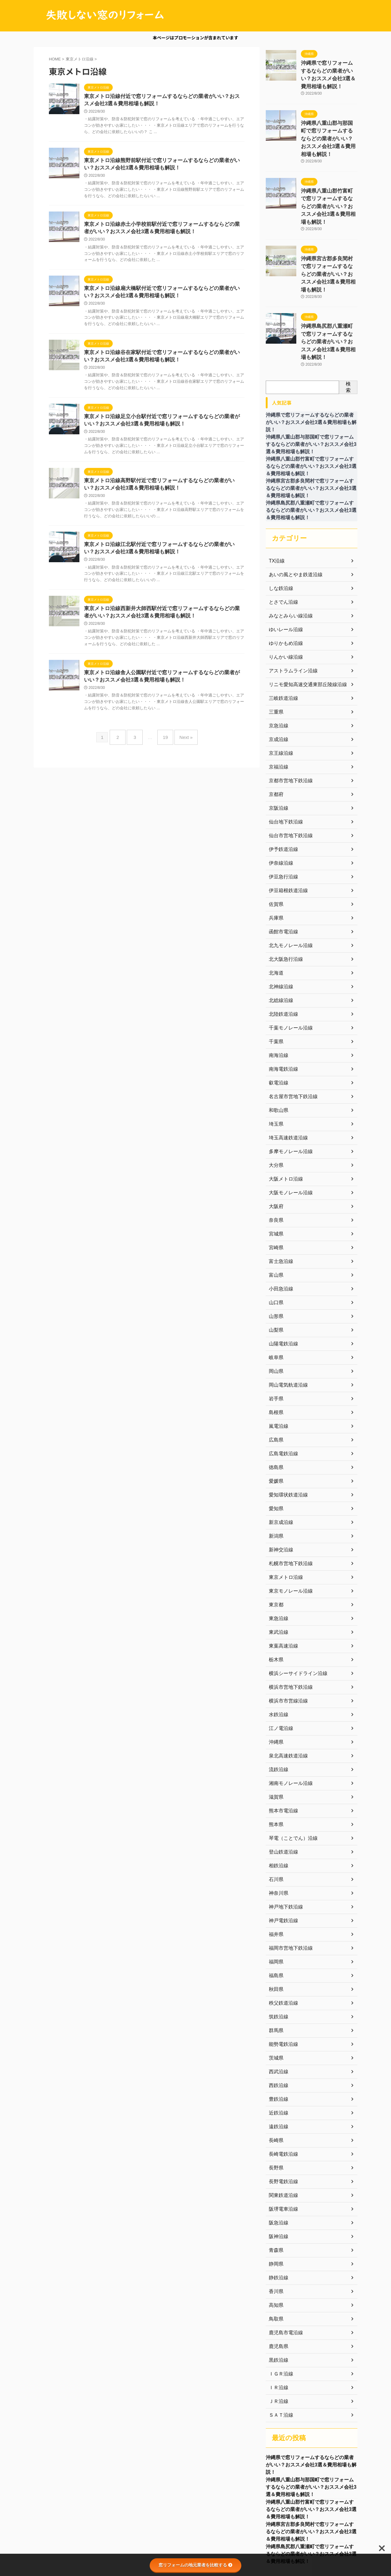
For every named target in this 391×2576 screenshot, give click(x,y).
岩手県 (275, 1342)
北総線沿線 (279, 944)
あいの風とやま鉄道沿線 (292, 518)
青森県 (275, 2194)
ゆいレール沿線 (284, 573)
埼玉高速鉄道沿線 (286, 1081)
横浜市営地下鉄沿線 (288, 1631)
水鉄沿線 (277, 1658)
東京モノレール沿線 (288, 1534)
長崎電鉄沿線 (281, 2098)
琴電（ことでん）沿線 (290, 1782)
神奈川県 (277, 1837)
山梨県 (275, 1274)
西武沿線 (277, 2015)
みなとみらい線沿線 (288, 559)
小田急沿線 (279, 1232)
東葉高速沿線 (281, 1589)
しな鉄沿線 (279, 532)
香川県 (275, 2235)
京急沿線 (277, 669)
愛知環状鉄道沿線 (286, 1438)
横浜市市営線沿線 (286, 1644)
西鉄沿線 (277, 2029)
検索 (348, 331)
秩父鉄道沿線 (281, 1947)
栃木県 (275, 1603)
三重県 (275, 655)
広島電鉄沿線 (281, 1397)
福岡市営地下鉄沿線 (288, 1892)
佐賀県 (275, 848)
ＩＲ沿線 (277, 2331)
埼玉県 (275, 1067)
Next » (181, 747)
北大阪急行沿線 (284, 903)
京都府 (275, 738)
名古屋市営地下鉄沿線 (290, 1040)
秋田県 (275, 1933)
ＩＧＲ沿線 (279, 2317)
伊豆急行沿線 (281, 820)
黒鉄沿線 (277, 2304)
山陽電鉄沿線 (281, 1287)
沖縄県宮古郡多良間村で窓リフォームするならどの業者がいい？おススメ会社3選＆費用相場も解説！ (311, 2481)
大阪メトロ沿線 (284, 1122)
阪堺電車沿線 (281, 2153)
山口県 (275, 1246)
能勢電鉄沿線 (281, 1988)
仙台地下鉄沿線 (284, 765)
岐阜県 (275, 1301)
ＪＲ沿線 (277, 2345)
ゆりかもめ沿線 (284, 587)
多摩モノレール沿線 (288, 1095)
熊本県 (275, 1768)
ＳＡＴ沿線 (279, 2359)
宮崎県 (275, 1191)
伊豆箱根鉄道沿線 (286, 834)
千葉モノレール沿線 (288, 971)
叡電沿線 (277, 1026)
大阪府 (275, 1150)
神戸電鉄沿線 (281, 1864)
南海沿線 (277, 999)
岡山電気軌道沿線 (286, 1328)
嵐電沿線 (277, 1370)
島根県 (275, 1356)
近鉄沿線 (277, 2056)
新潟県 (275, 1480)
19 (163, 747)
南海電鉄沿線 (281, 1013)
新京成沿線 (279, 1466)
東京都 (275, 1548)
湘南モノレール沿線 (288, 1727)
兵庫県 (275, 861)
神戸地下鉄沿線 (284, 1850)
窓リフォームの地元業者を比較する (195, 2565)
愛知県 (275, 1452)
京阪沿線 (277, 752)
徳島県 (275, 1411)
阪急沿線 (277, 2166)
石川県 (275, 1823)
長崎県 (275, 2084)
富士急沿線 (279, 1205)
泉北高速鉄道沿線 (286, 1699)
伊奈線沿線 (279, 807)
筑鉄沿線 (277, 1960)
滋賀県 (275, 1740)
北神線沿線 (279, 930)
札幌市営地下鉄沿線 (288, 1507)
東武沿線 (277, 1576)
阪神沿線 (277, 2180)
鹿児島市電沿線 (284, 2276)
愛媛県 (275, 1425)
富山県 (275, 1219)
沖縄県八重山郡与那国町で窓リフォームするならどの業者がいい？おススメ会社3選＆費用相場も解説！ (311, 2433)
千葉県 (275, 985)
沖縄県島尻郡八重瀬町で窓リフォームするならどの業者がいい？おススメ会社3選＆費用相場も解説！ (311, 2505)
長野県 (275, 2111)
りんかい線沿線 (284, 601)
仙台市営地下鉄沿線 (288, 779)
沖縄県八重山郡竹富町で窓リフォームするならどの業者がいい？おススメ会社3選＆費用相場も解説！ (311, 2457)
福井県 (275, 1878)
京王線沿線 (279, 697)
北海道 (275, 916)
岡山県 (275, 1315)
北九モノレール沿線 (288, 889)
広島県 (275, 1383)
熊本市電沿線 (281, 1754)
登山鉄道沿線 (281, 1795)
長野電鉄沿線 (281, 2125)
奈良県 (275, 1164)
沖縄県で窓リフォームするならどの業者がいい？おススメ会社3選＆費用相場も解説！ (328, 69)
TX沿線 (276, 504)
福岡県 (275, 1905)
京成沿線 (277, 683)
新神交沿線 (279, 1493)
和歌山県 (277, 1054)
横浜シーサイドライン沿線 (294, 1617)
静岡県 (275, 2207)
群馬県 (275, 1974)
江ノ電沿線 (279, 1672)
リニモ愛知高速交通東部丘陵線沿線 (303, 628)
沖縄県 (275, 1686)
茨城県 (275, 2001)
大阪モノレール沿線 (288, 1136)
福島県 (275, 1919)
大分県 (275, 1109)
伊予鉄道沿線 (281, 793)
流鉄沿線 (277, 1713)
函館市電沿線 (281, 875)
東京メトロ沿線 (284, 1521)
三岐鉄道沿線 (281, 642)
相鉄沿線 (277, 1809)
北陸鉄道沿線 (281, 958)
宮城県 (275, 1177)
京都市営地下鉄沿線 (288, 724)
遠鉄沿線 (277, 2070)
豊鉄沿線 (277, 2043)
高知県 (275, 2249)
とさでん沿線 (281, 546)
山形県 (275, 1260)
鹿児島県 (277, 2290)
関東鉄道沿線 (281, 2139)
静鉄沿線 (277, 2221)
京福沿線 (277, 710)
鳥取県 (275, 2262)
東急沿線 (277, 1562)
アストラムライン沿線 (290, 614)
